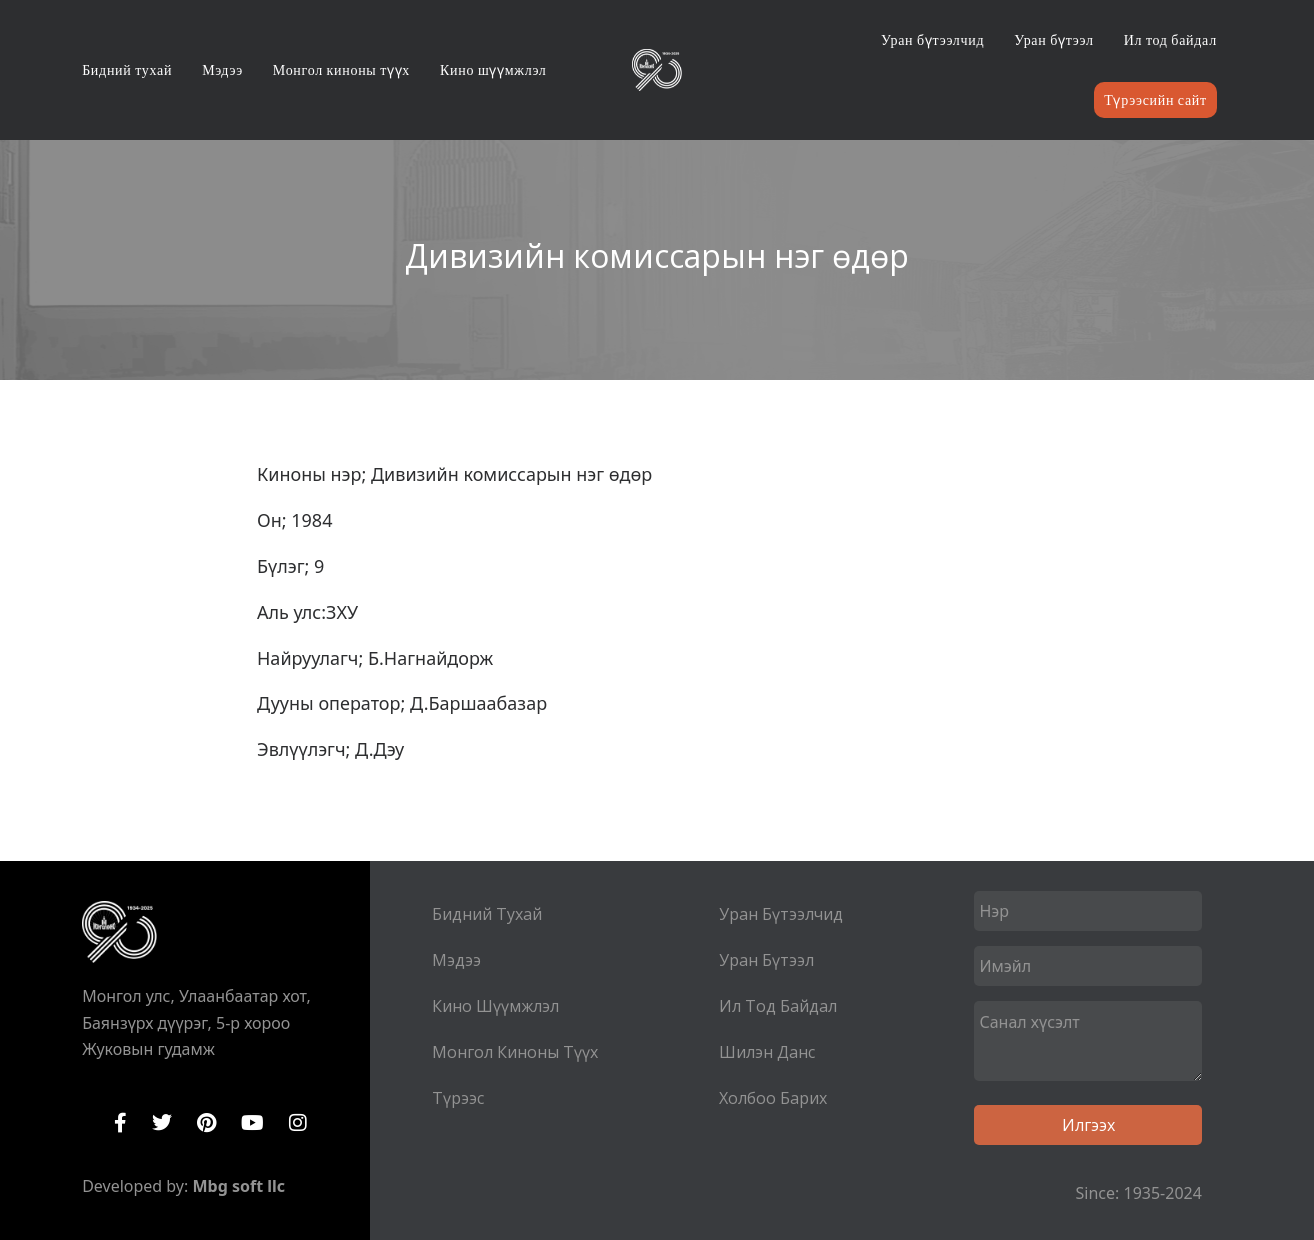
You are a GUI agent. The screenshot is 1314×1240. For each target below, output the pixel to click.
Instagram (298, 1123)
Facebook (120, 1123)
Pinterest (206, 1123)
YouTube (252, 1123)
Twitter (162, 1123)
